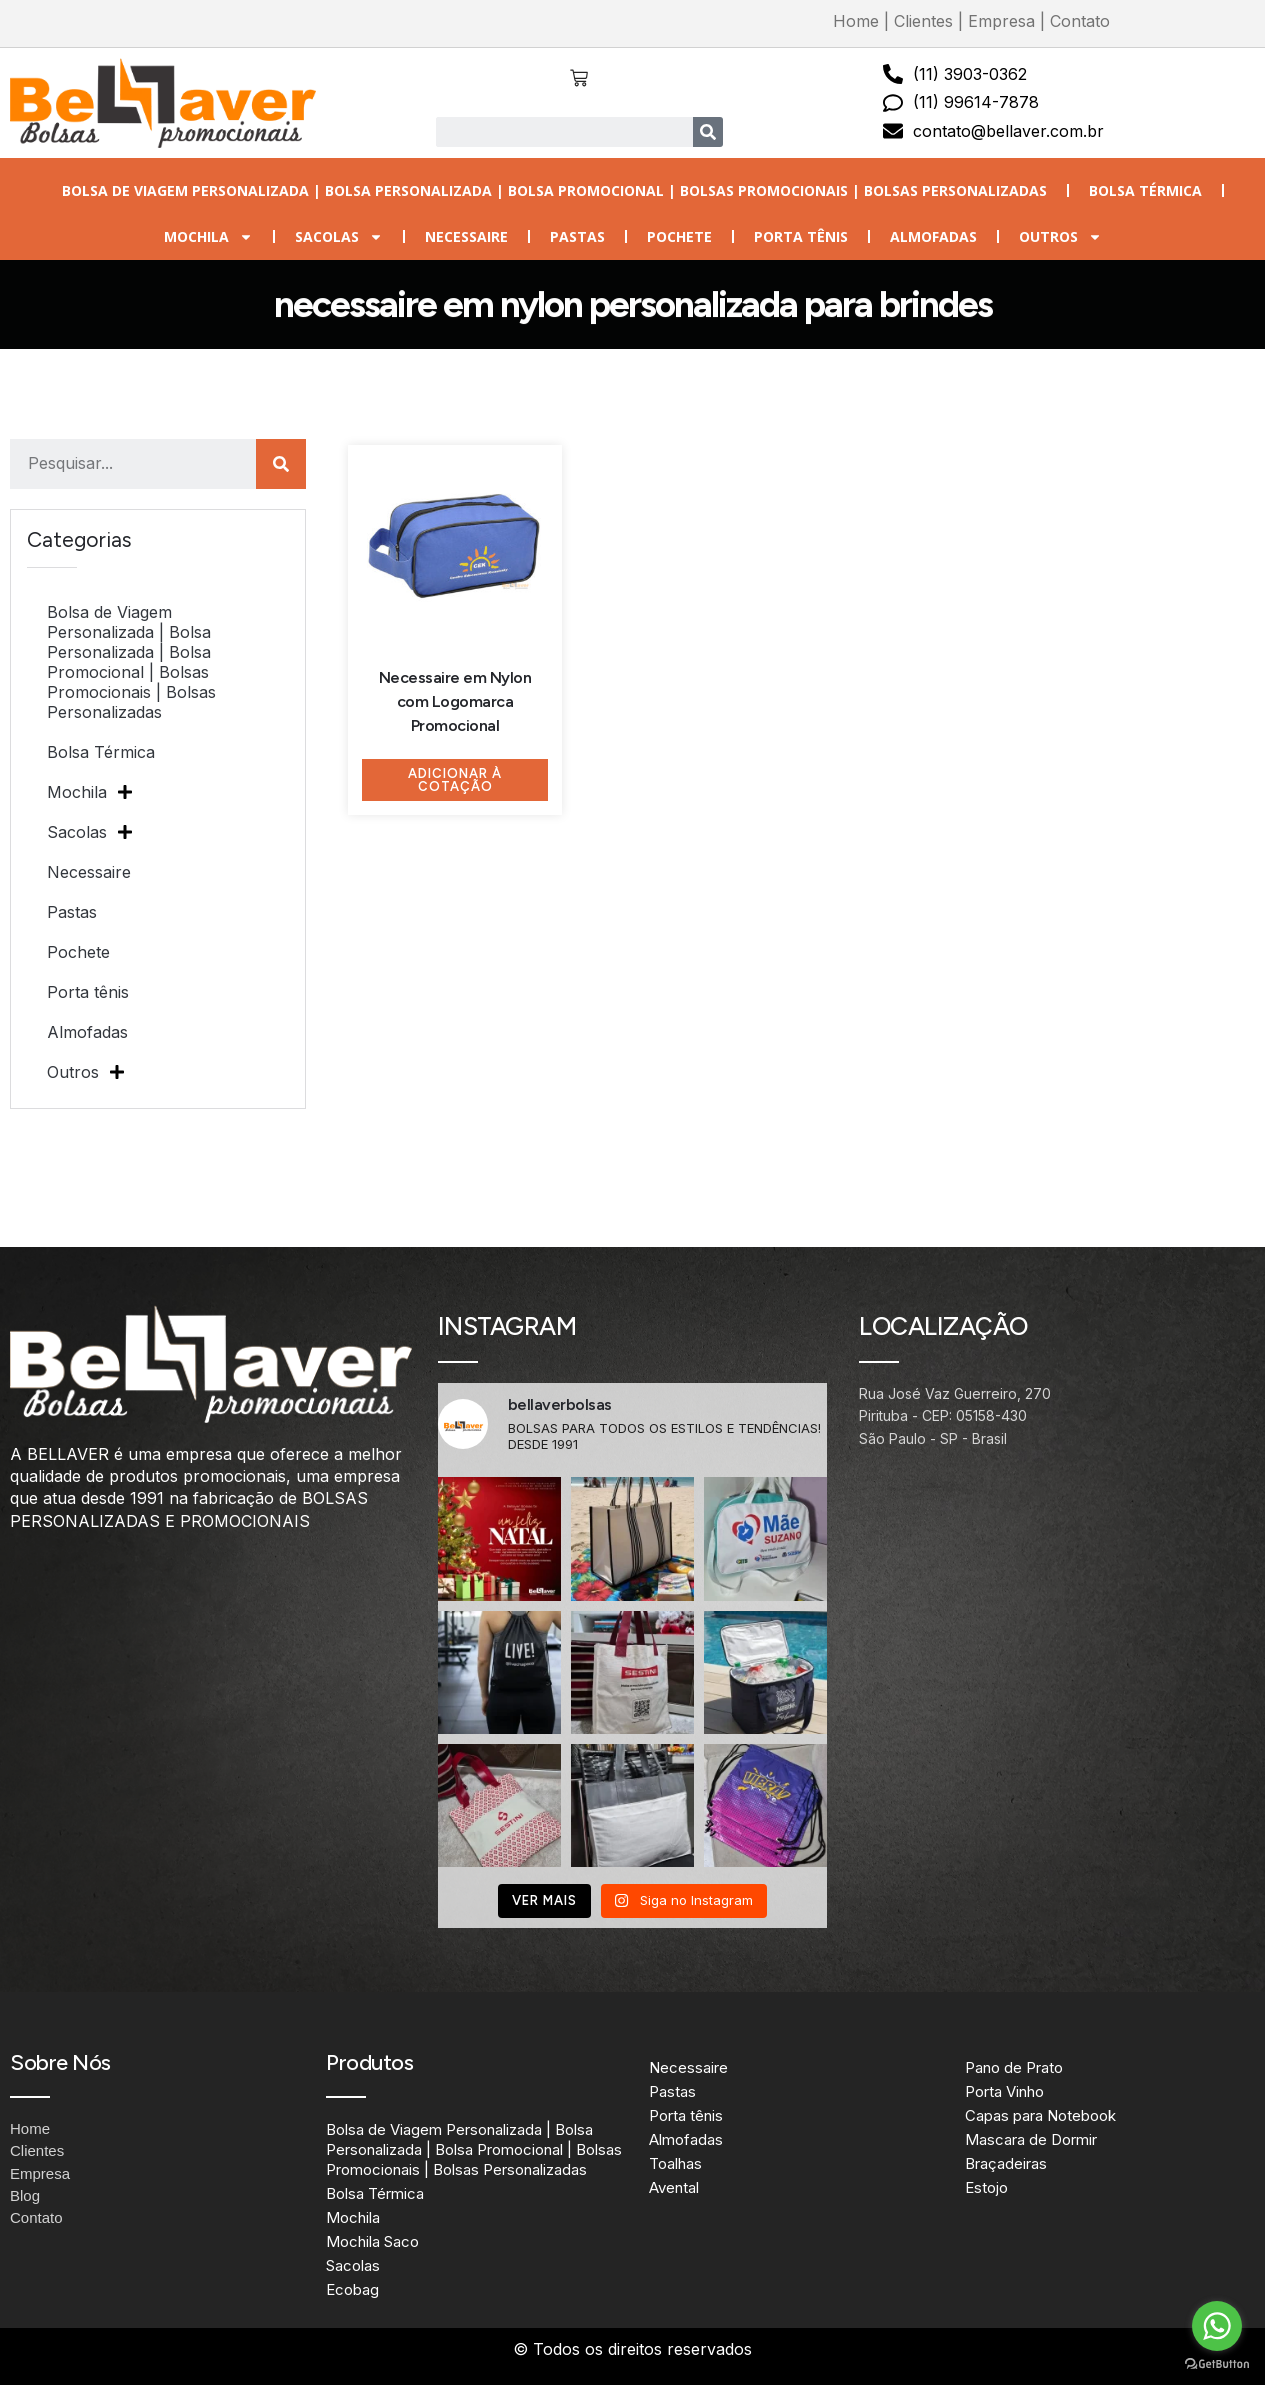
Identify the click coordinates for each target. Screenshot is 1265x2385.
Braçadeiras (1006, 2163)
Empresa (1001, 21)
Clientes (923, 21)
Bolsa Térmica (1145, 190)
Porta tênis (801, 236)
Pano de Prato (1014, 2067)
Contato (1080, 21)
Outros (1060, 237)
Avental (674, 2187)
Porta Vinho (1004, 2091)
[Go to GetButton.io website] (1217, 2364)
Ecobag (352, 2289)
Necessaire (466, 236)
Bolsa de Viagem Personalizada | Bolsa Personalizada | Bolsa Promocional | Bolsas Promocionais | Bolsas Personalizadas (554, 190)
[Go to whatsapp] (1217, 2326)
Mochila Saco (372, 2241)
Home (856, 21)
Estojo (986, 2187)
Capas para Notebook (1040, 2115)
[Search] (708, 132)
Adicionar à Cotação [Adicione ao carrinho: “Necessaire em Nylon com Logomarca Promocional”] (455, 780)
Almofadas (933, 236)
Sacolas (339, 237)
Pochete (679, 236)
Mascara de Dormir (1031, 2139)
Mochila (208, 237)
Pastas (577, 236)
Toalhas (675, 2163)
